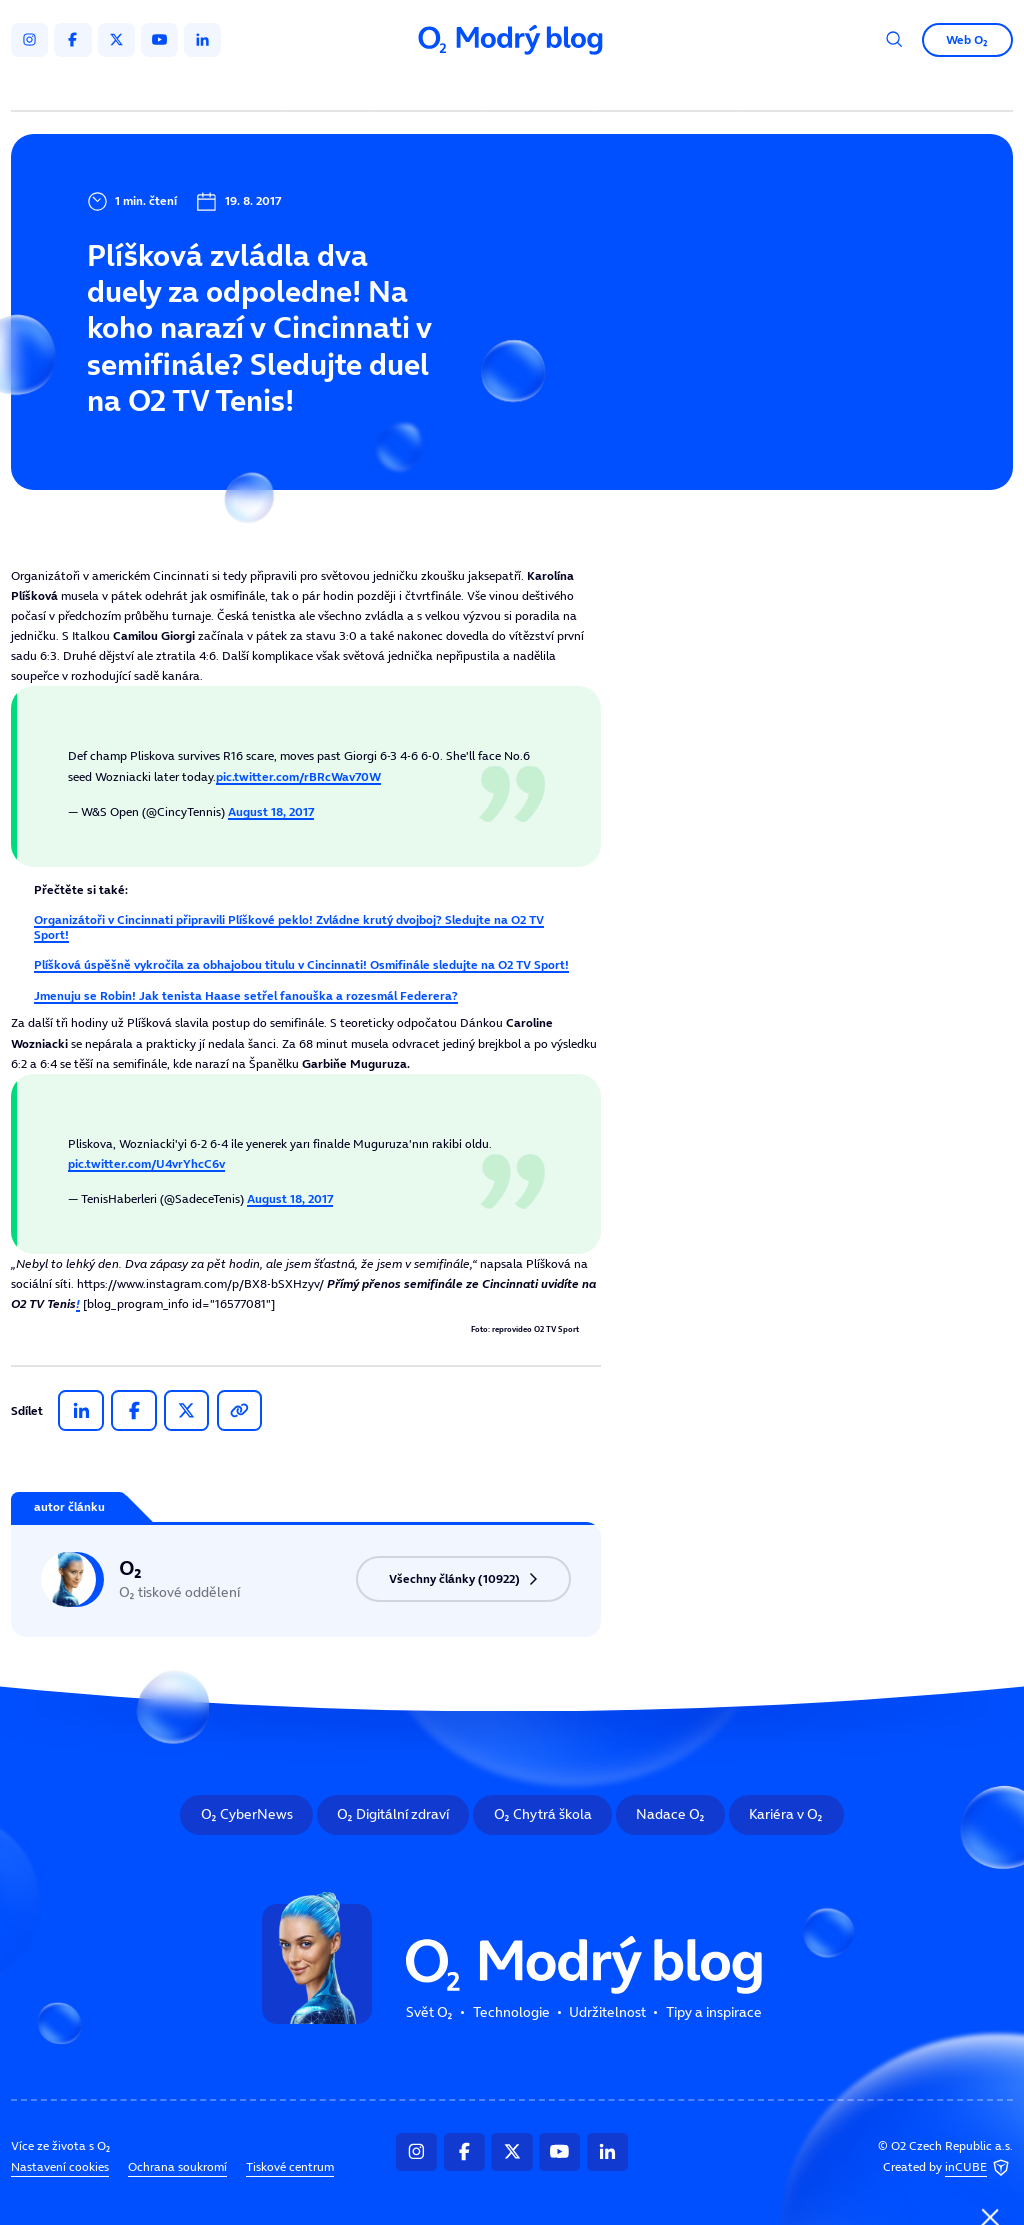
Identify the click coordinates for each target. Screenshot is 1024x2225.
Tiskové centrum (290, 2167)
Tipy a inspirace (669, 87)
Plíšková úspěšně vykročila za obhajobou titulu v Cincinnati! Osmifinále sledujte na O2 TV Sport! (301, 964)
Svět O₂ (330, 87)
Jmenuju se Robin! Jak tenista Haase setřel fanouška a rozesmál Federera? (246, 995)
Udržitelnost (544, 87)
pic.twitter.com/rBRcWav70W (298, 776)
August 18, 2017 (271, 811)
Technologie (430, 87)
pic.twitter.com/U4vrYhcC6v (146, 1163)
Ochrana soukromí (177, 2167)
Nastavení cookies (60, 2167)
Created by (948, 2167)
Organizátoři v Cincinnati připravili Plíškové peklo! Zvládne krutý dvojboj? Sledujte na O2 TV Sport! (289, 926)
